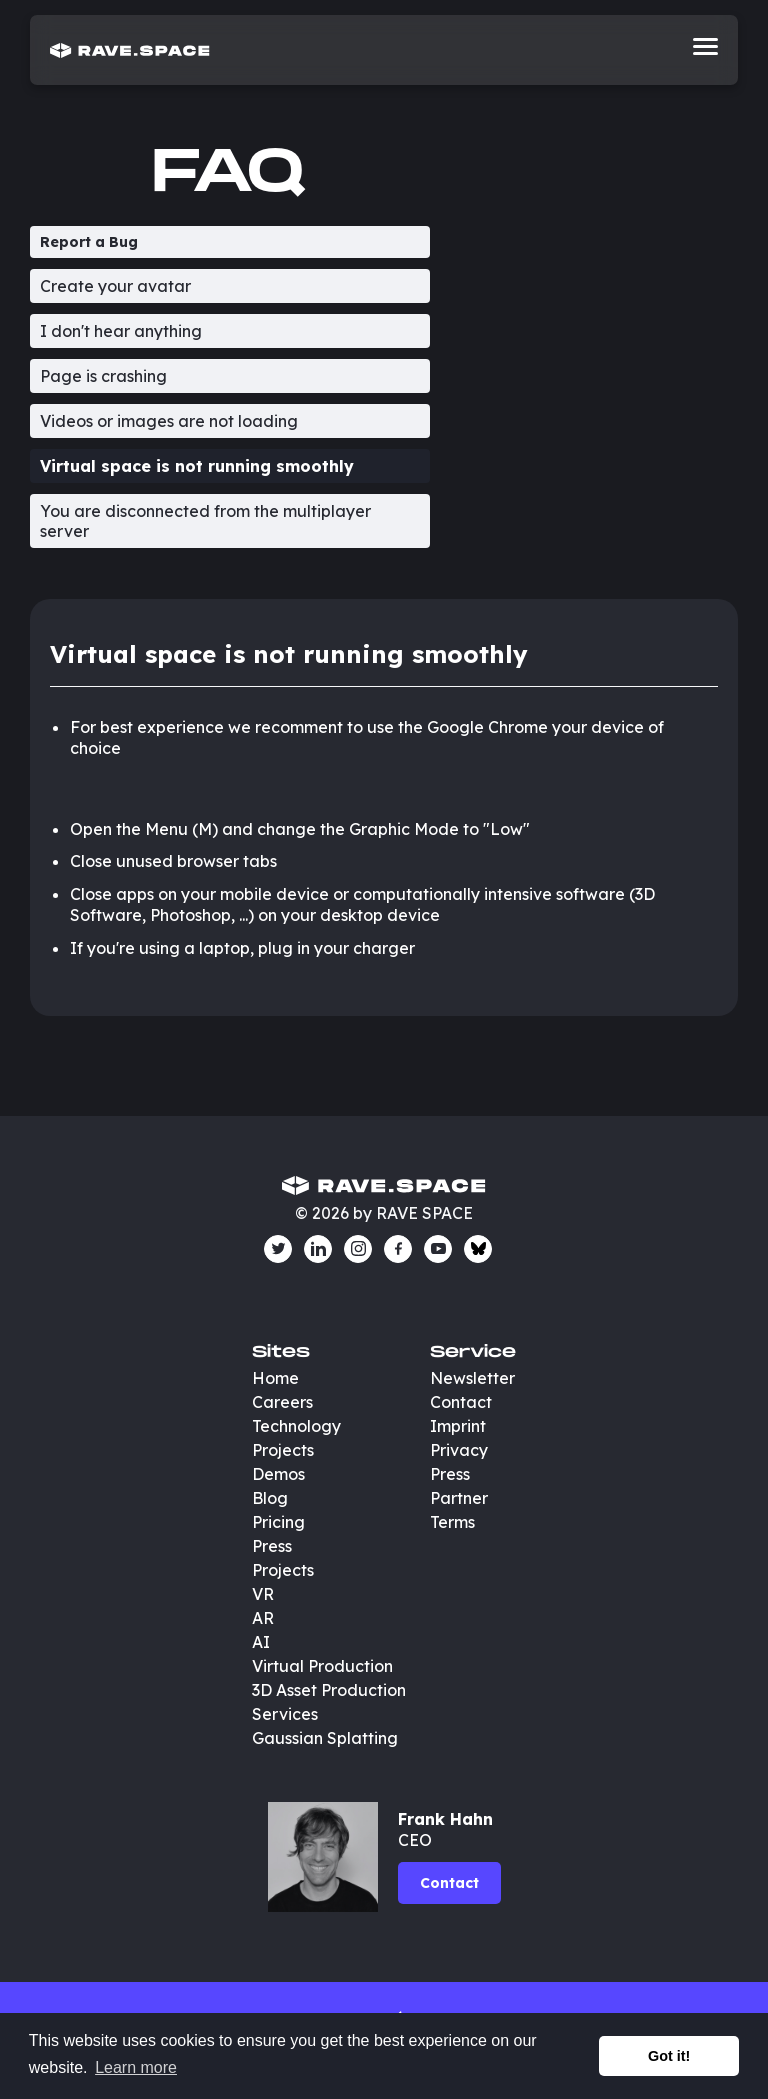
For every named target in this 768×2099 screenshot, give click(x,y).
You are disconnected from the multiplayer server (205, 521)
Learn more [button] (136, 2067)
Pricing (278, 1522)
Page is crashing (103, 376)
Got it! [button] (669, 2056)
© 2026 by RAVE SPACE (384, 1213)
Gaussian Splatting (325, 1738)
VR (263, 1594)
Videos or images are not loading (169, 421)
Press (272, 1546)
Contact (461, 1402)
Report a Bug (89, 242)
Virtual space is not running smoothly (197, 466)
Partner (459, 1498)
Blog (270, 1498)
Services (285, 1714)
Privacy (459, 1450)
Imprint (458, 1426)
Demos (278, 1474)
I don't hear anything (121, 331)
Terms (452, 1522)
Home (275, 1378)
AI (261, 1642)
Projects (283, 1450)
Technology (296, 1426)
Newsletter (472, 1378)
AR (263, 1618)
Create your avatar (115, 286)
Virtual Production (322, 1666)
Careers (282, 1402)
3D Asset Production (331, 1690)
